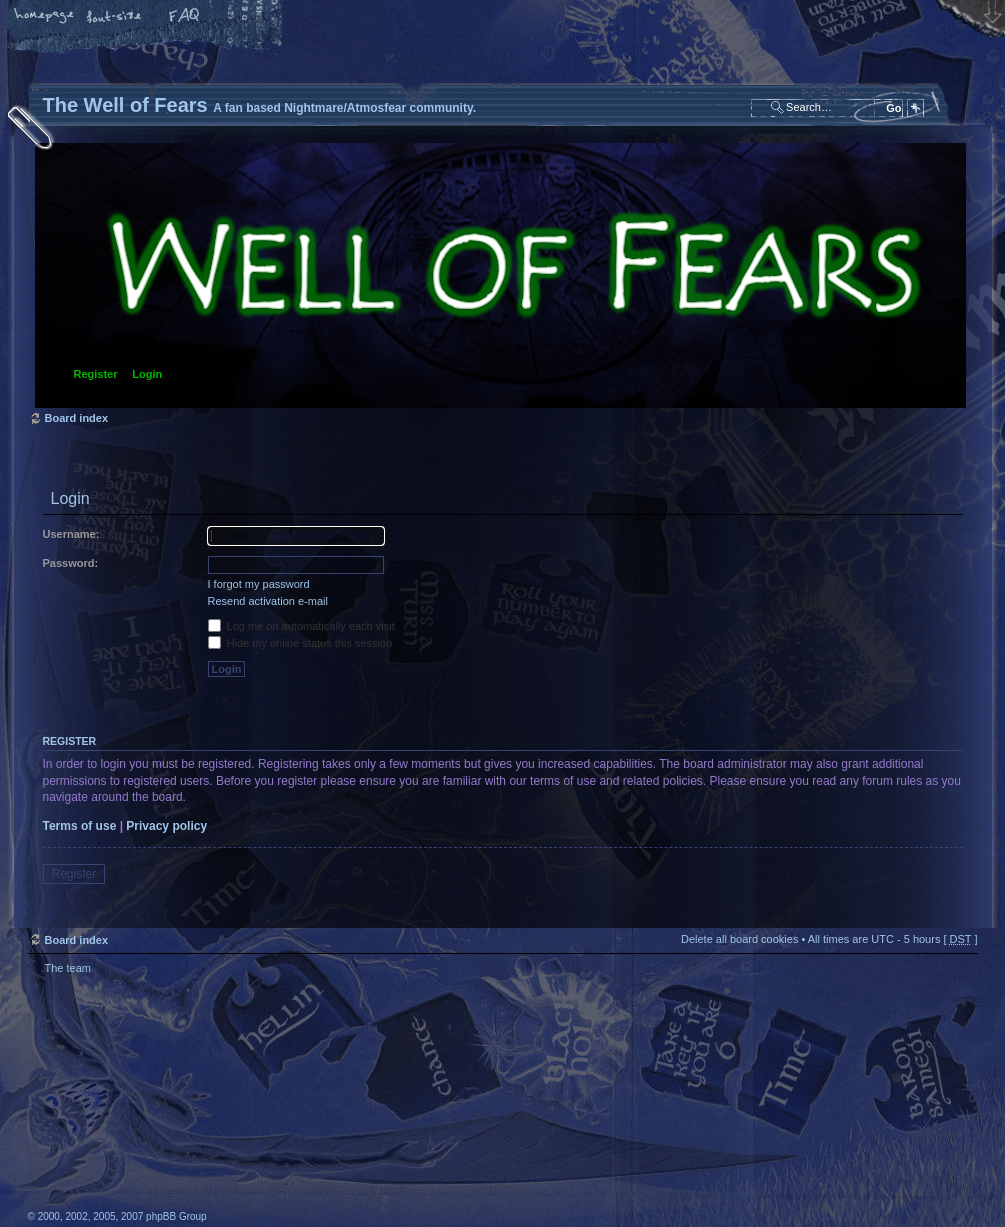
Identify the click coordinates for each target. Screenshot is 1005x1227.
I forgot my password (259, 584)
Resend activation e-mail (268, 601)
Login (147, 374)
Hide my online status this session (300, 643)
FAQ (185, 17)
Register (96, 374)
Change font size (115, 17)
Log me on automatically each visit (301, 626)
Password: (71, 563)
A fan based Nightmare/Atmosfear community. (343, 1114)
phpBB (253, 1101)
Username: (71, 534)
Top (953, 992)
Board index (500, 275)
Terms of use (80, 826)
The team (68, 968)
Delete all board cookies (739, 939)
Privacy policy (166, 826)
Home (45, 17)
